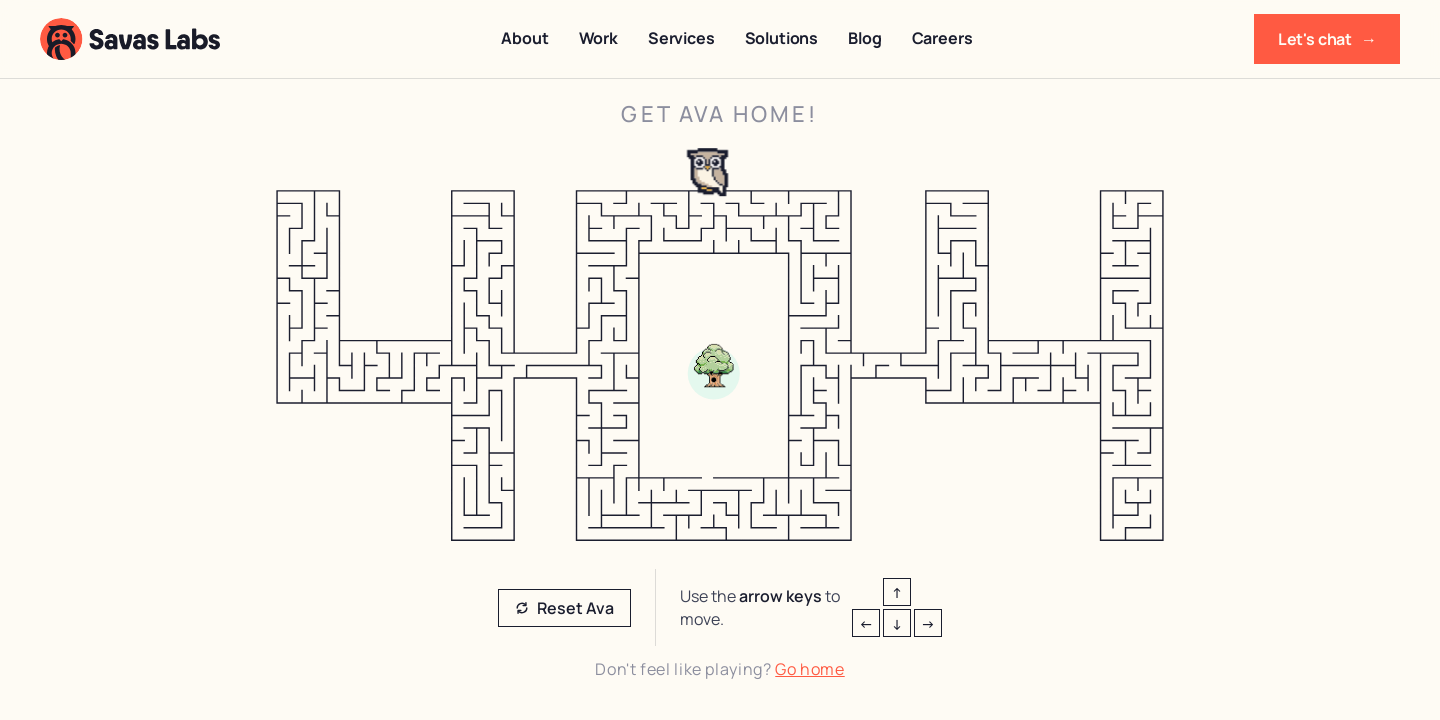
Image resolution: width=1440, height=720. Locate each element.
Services (681, 38)
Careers (942, 38)
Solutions (782, 38)
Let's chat (1327, 39)
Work (598, 38)
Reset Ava (564, 608)
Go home (809, 669)
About (524, 38)
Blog (864, 38)
